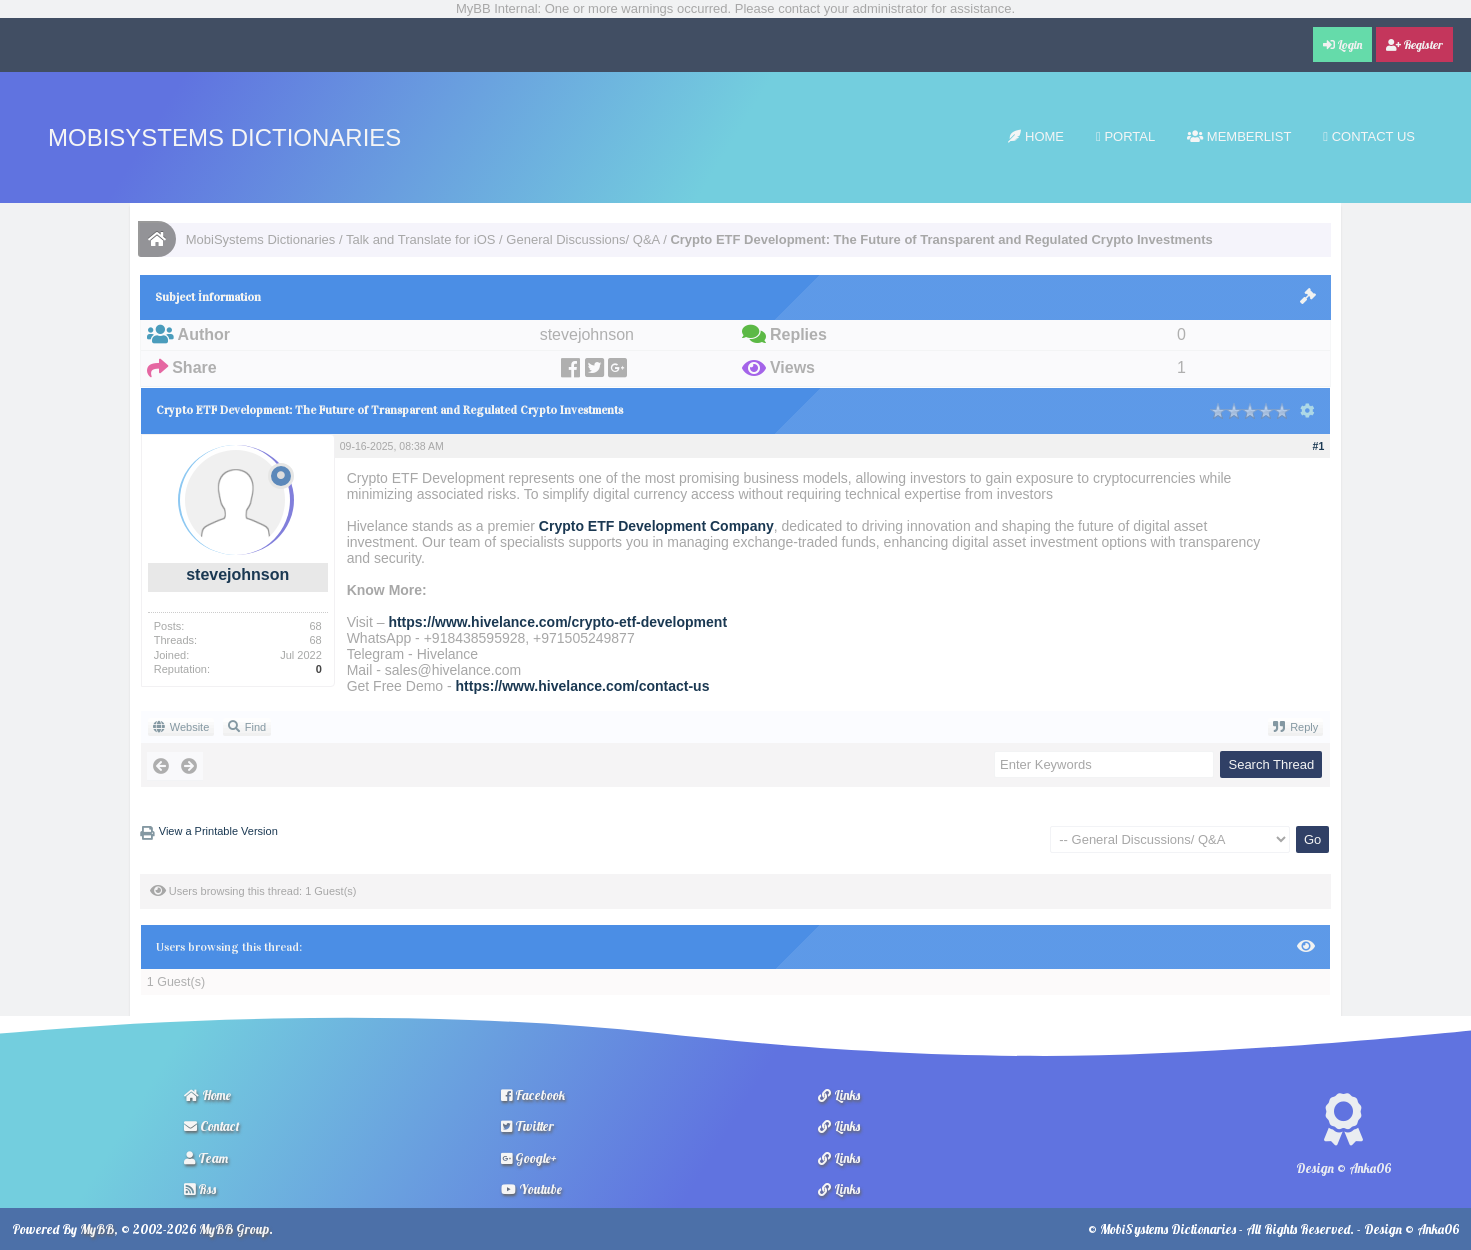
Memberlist (1239, 136)
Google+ (529, 1158)
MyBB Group (234, 1229)
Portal (1125, 136)
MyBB (97, 1229)
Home (1036, 136)
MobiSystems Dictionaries (224, 137)
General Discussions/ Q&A (582, 239)
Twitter (527, 1126)
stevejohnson (237, 574)
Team (206, 1158)
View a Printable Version (218, 831)
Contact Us (1369, 136)
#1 (1319, 446)
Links (839, 1095)
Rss (200, 1189)
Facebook (533, 1095)
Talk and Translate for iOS (421, 239)
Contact (212, 1126)
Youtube (531, 1189)
